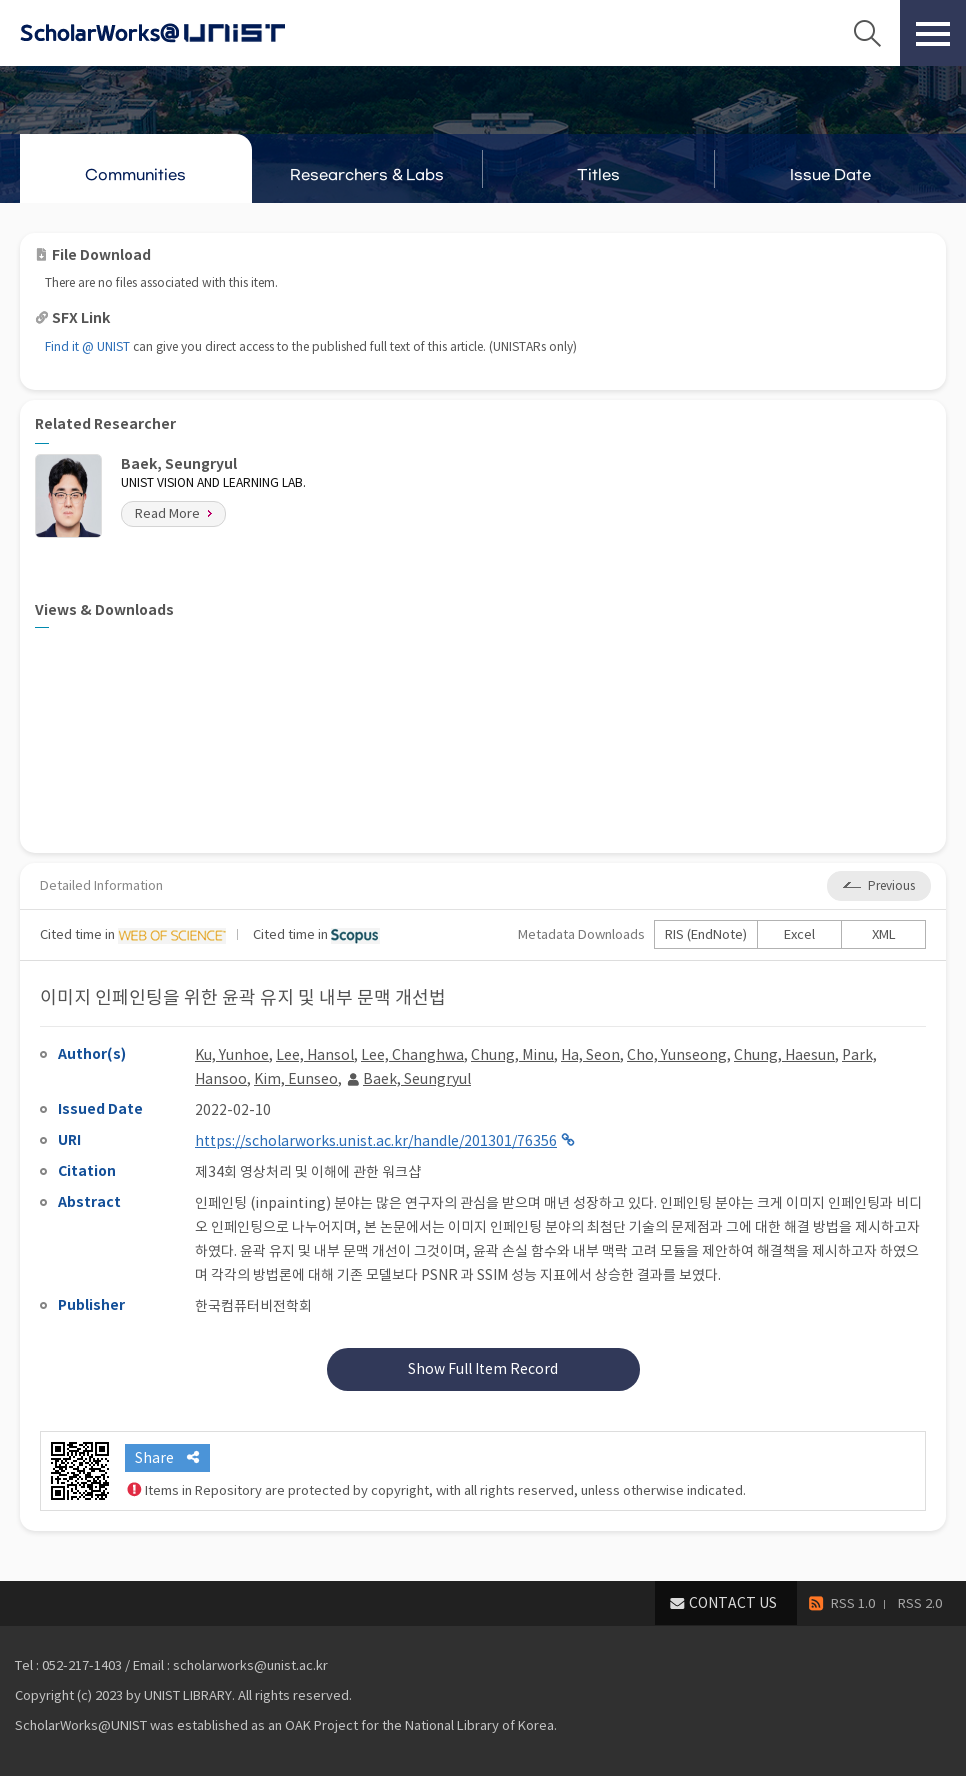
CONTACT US (733, 1603)
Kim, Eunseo (296, 1079)
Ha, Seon (590, 1055)
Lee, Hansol (315, 1055)
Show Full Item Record (483, 1369)
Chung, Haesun (784, 1055)
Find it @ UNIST (87, 346)
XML (884, 934)
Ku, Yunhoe (232, 1055)
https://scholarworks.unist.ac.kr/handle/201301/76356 (376, 1141)
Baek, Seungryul (417, 1079)
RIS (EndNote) (706, 934)
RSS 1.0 (853, 1603)
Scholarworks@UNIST (185, 33)
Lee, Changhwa (412, 1055)
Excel (799, 934)
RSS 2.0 (920, 1603)
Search (867, 33)
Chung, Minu (512, 1055)
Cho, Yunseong (677, 1055)
